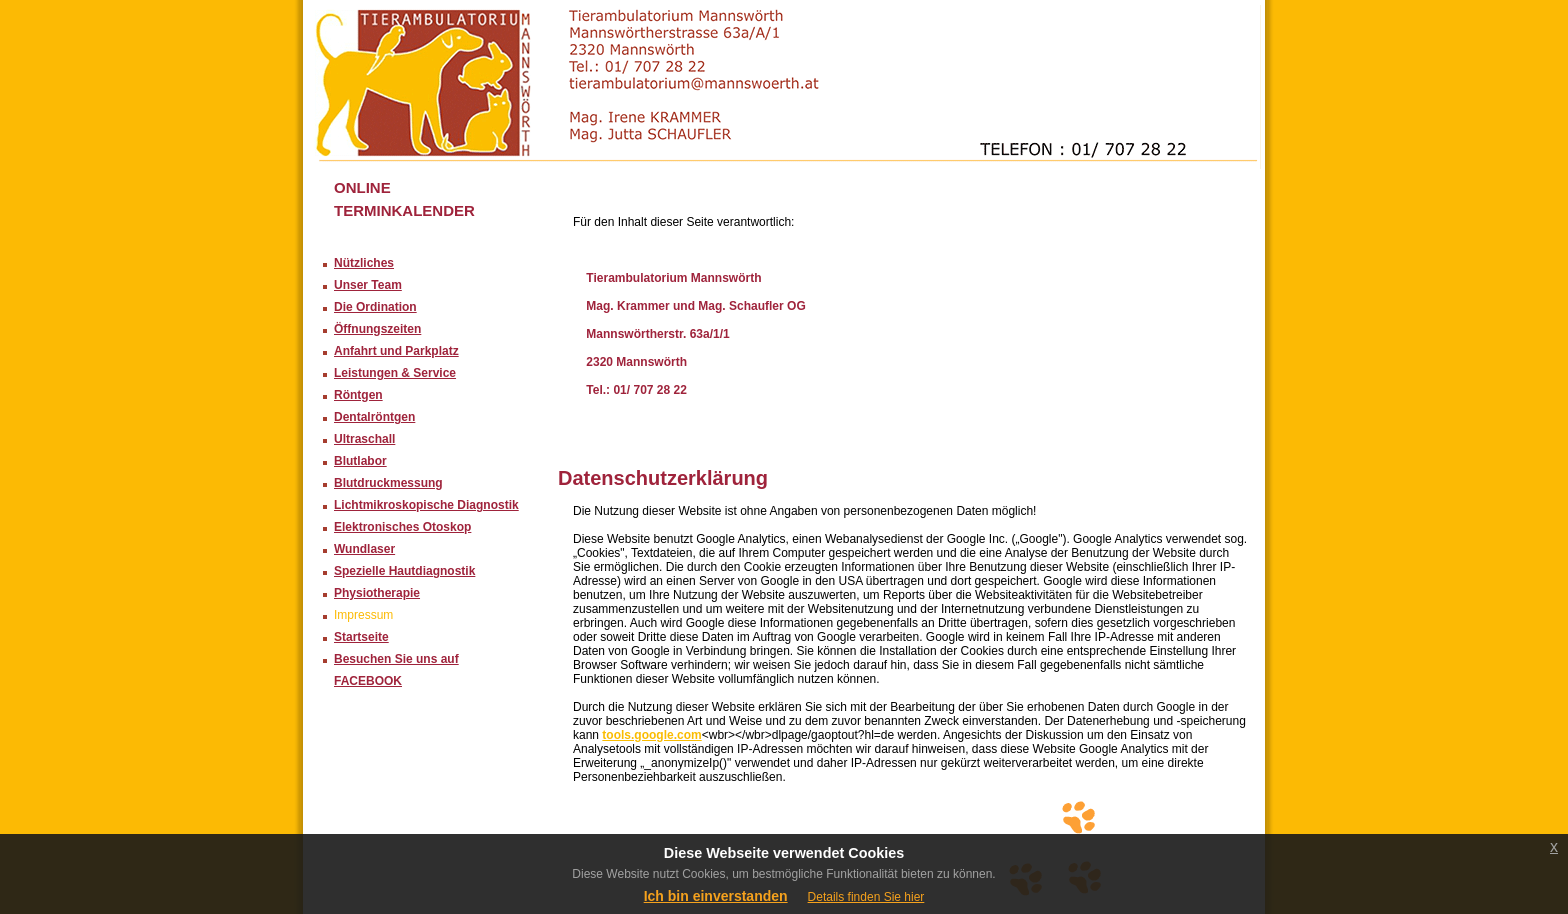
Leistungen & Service (395, 373)
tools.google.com (651, 735)
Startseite (361, 637)
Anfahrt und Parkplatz (396, 351)
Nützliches (364, 263)
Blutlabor (360, 461)
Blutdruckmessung (388, 483)
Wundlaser (364, 549)
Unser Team (368, 285)
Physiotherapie (377, 593)
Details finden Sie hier (866, 897)
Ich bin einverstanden (716, 896)
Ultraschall (364, 439)
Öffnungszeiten (377, 329)
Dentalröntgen (374, 417)
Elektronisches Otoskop (402, 527)
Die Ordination (375, 307)
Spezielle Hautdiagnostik (404, 571)
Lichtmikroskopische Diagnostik (426, 505)
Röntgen (358, 395)
